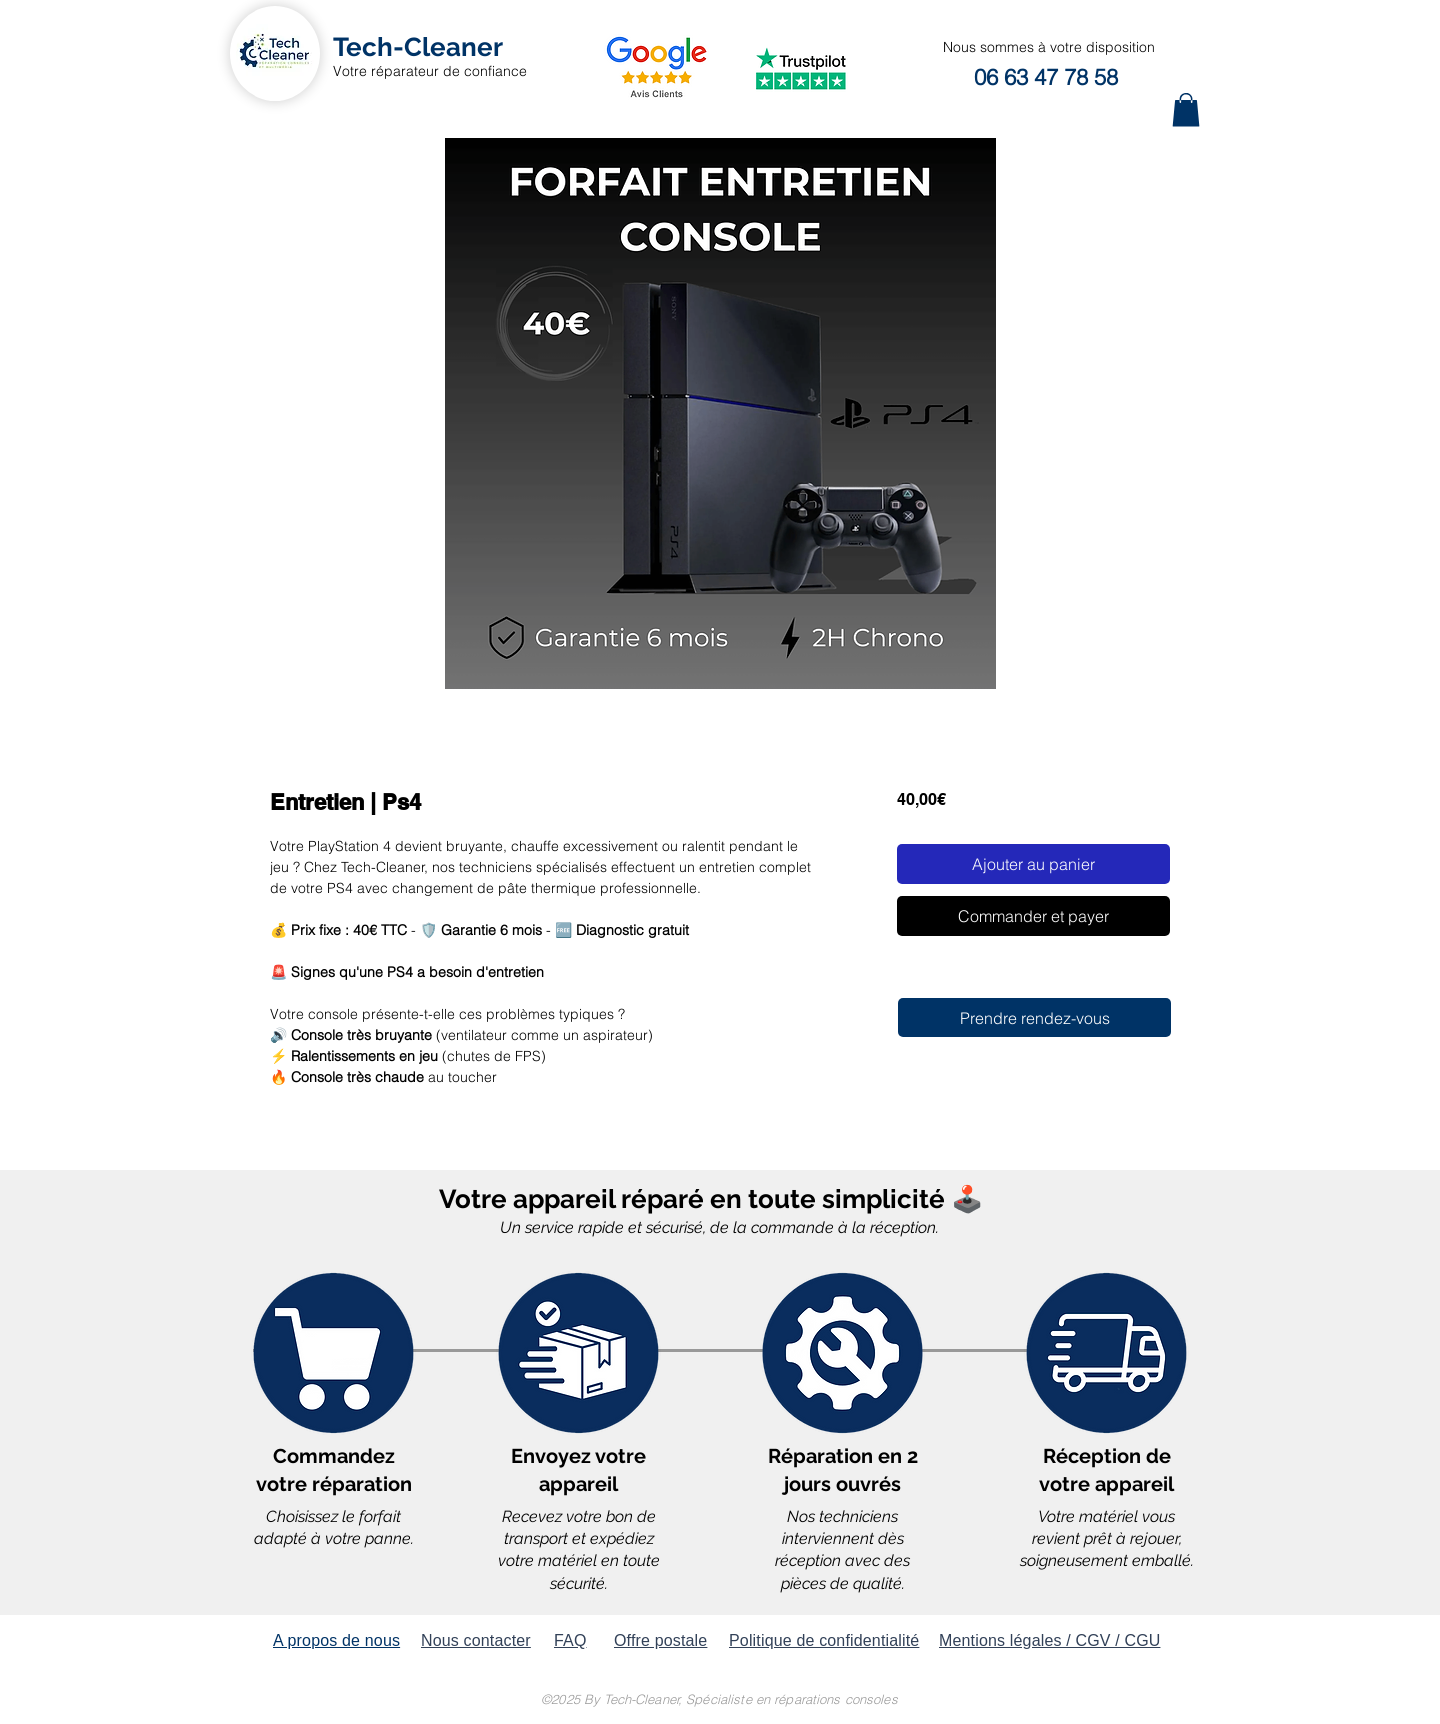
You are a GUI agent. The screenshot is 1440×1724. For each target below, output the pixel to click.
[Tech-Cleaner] (418, 47)
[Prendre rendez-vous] (1034, 1017)
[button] (1186, 109)
